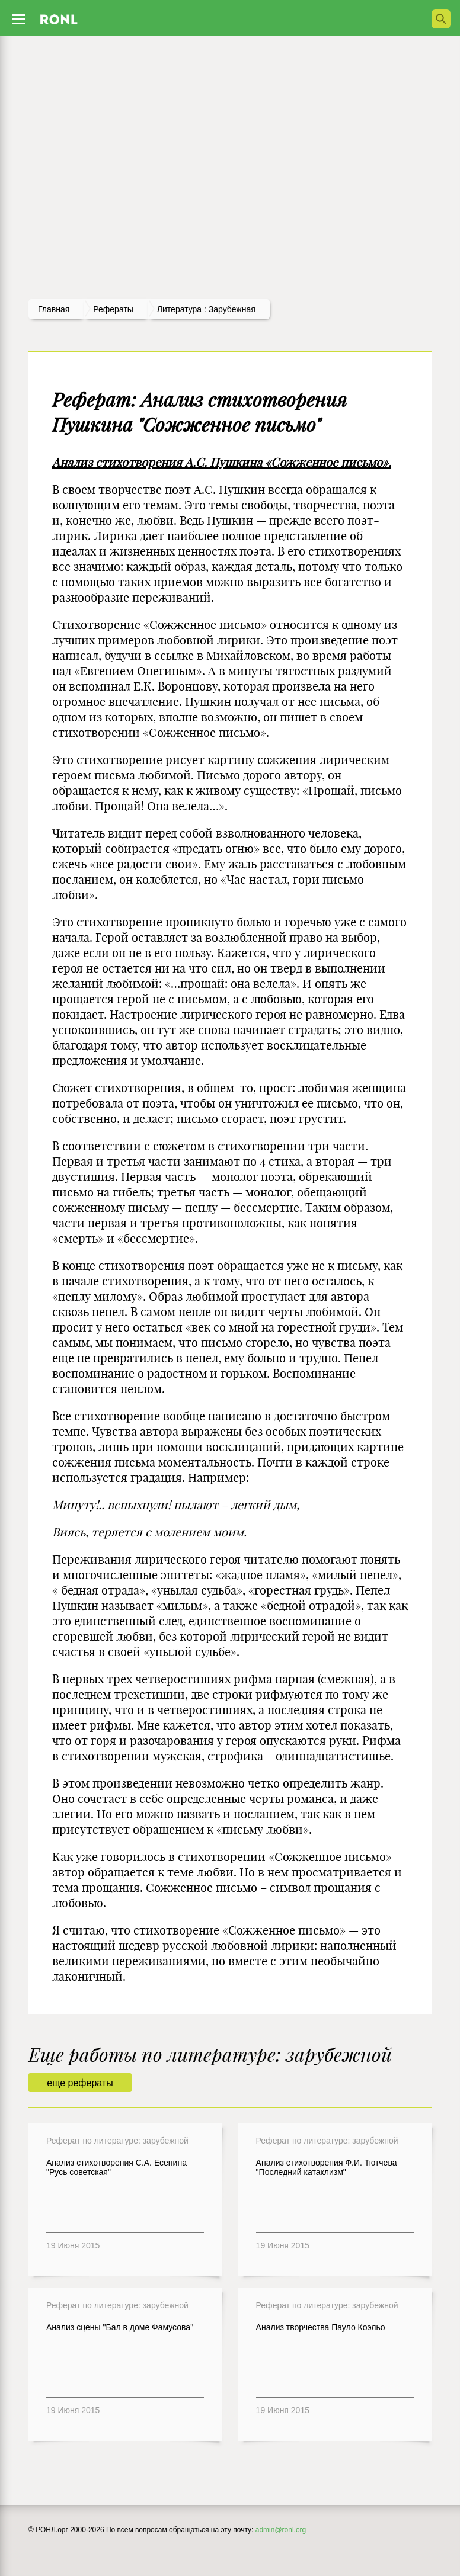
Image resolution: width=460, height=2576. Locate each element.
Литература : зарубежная (206, 309)
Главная (53, 309)
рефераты (113, 309)
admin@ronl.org (280, 2530)
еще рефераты (80, 2083)
